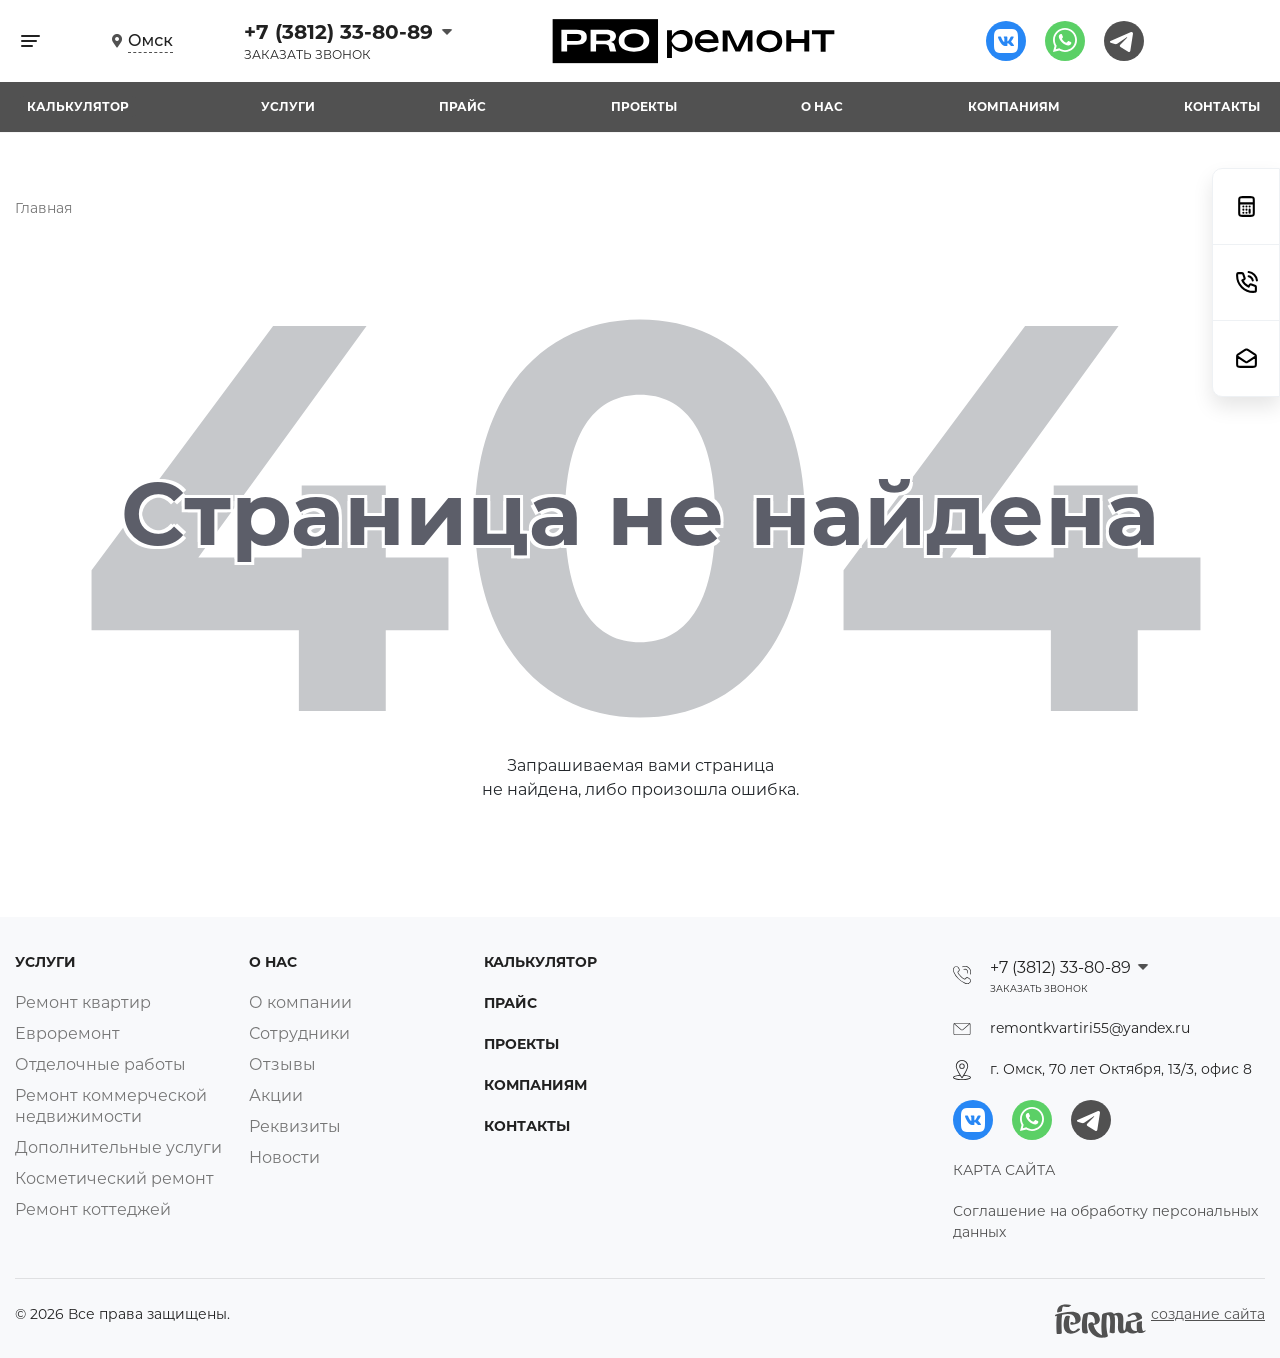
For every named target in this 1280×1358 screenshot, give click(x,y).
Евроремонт (67, 1033)
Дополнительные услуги (118, 1147)
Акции (276, 1095)
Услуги (288, 106)
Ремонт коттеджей (93, 1209)
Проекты (644, 106)
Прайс (462, 106)
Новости (284, 1157)
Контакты (1222, 106)
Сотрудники (299, 1033)
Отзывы (282, 1064)
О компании (300, 1002)
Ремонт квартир (83, 1002)
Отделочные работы (100, 1064)
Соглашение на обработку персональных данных (1105, 1221)
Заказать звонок (307, 54)
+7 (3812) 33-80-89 (341, 31)
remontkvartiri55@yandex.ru (1090, 1028)
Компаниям (1014, 106)
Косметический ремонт (114, 1178)
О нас (822, 106)
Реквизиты (295, 1126)
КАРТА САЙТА (1004, 1170)
